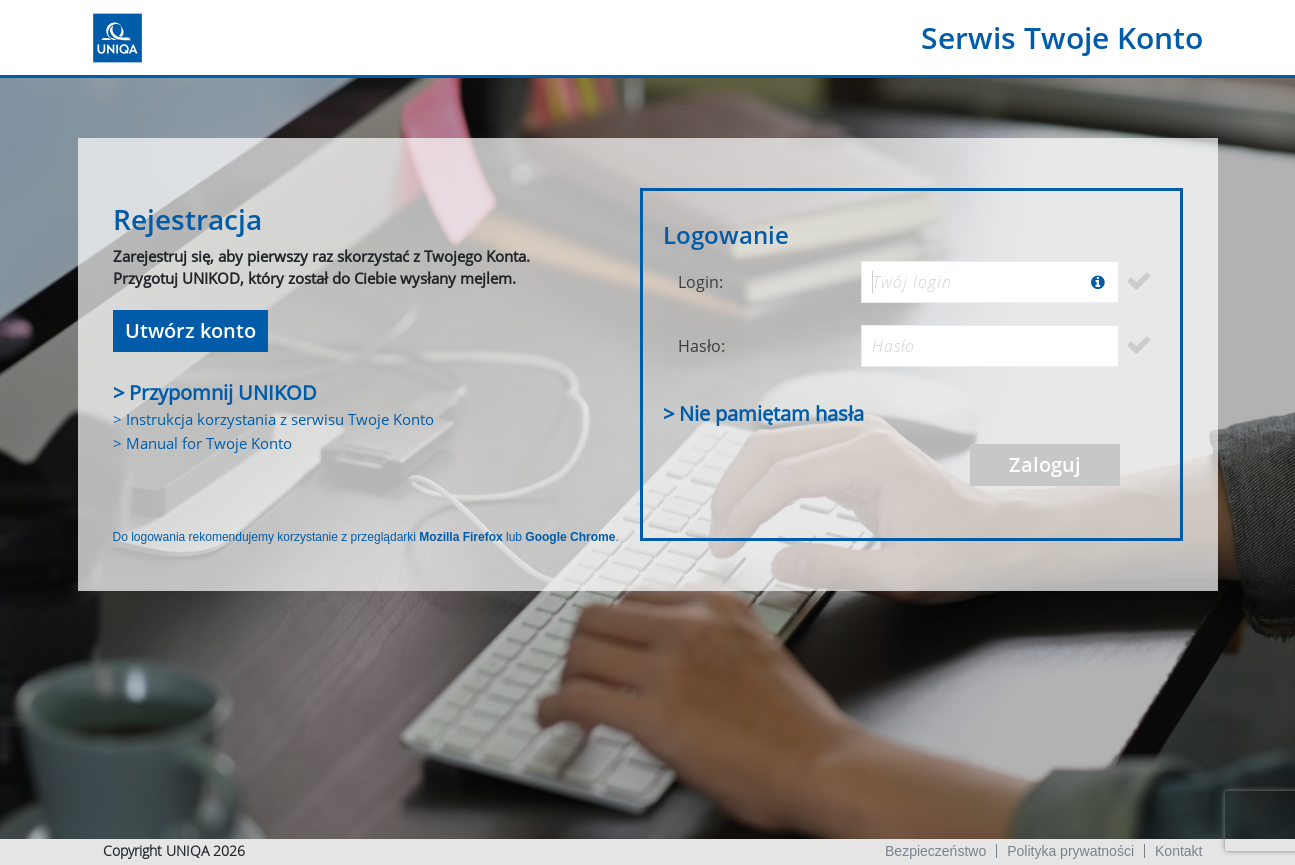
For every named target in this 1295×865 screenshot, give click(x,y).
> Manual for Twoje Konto (202, 443)
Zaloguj (1045, 464)
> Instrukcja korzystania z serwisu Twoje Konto (273, 419)
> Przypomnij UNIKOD (215, 392)
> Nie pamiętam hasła (763, 413)
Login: (700, 282)
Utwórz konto (190, 330)
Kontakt (1178, 851)
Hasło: (701, 346)
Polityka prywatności (1070, 851)
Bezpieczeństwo (935, 851)
